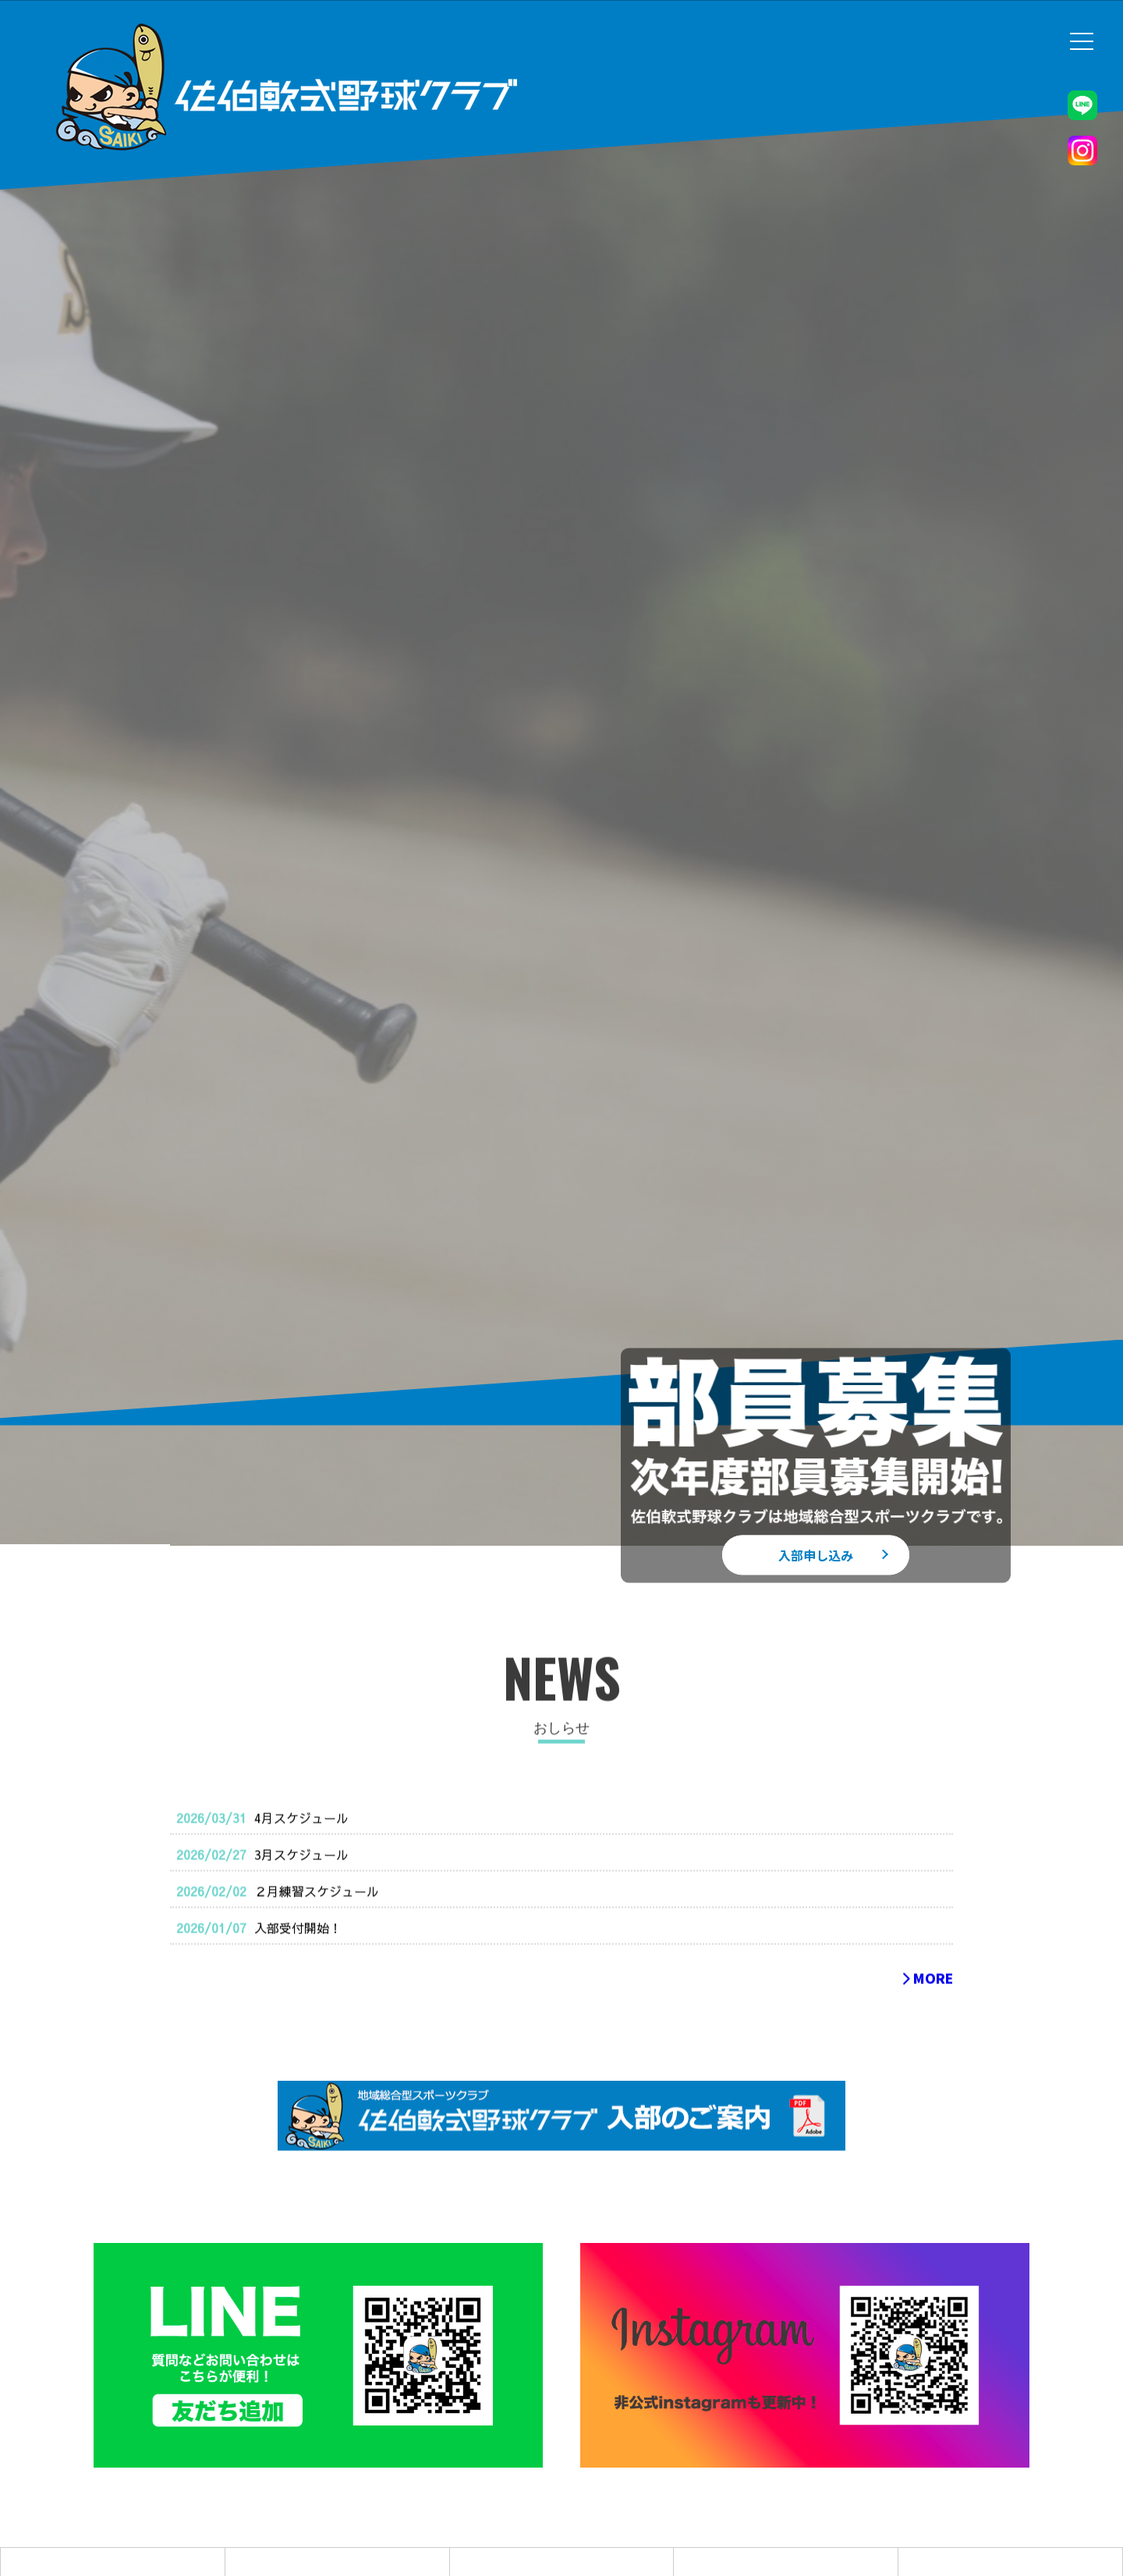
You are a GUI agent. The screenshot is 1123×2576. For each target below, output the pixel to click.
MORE (927, 2011)
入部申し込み (815, 1554)
